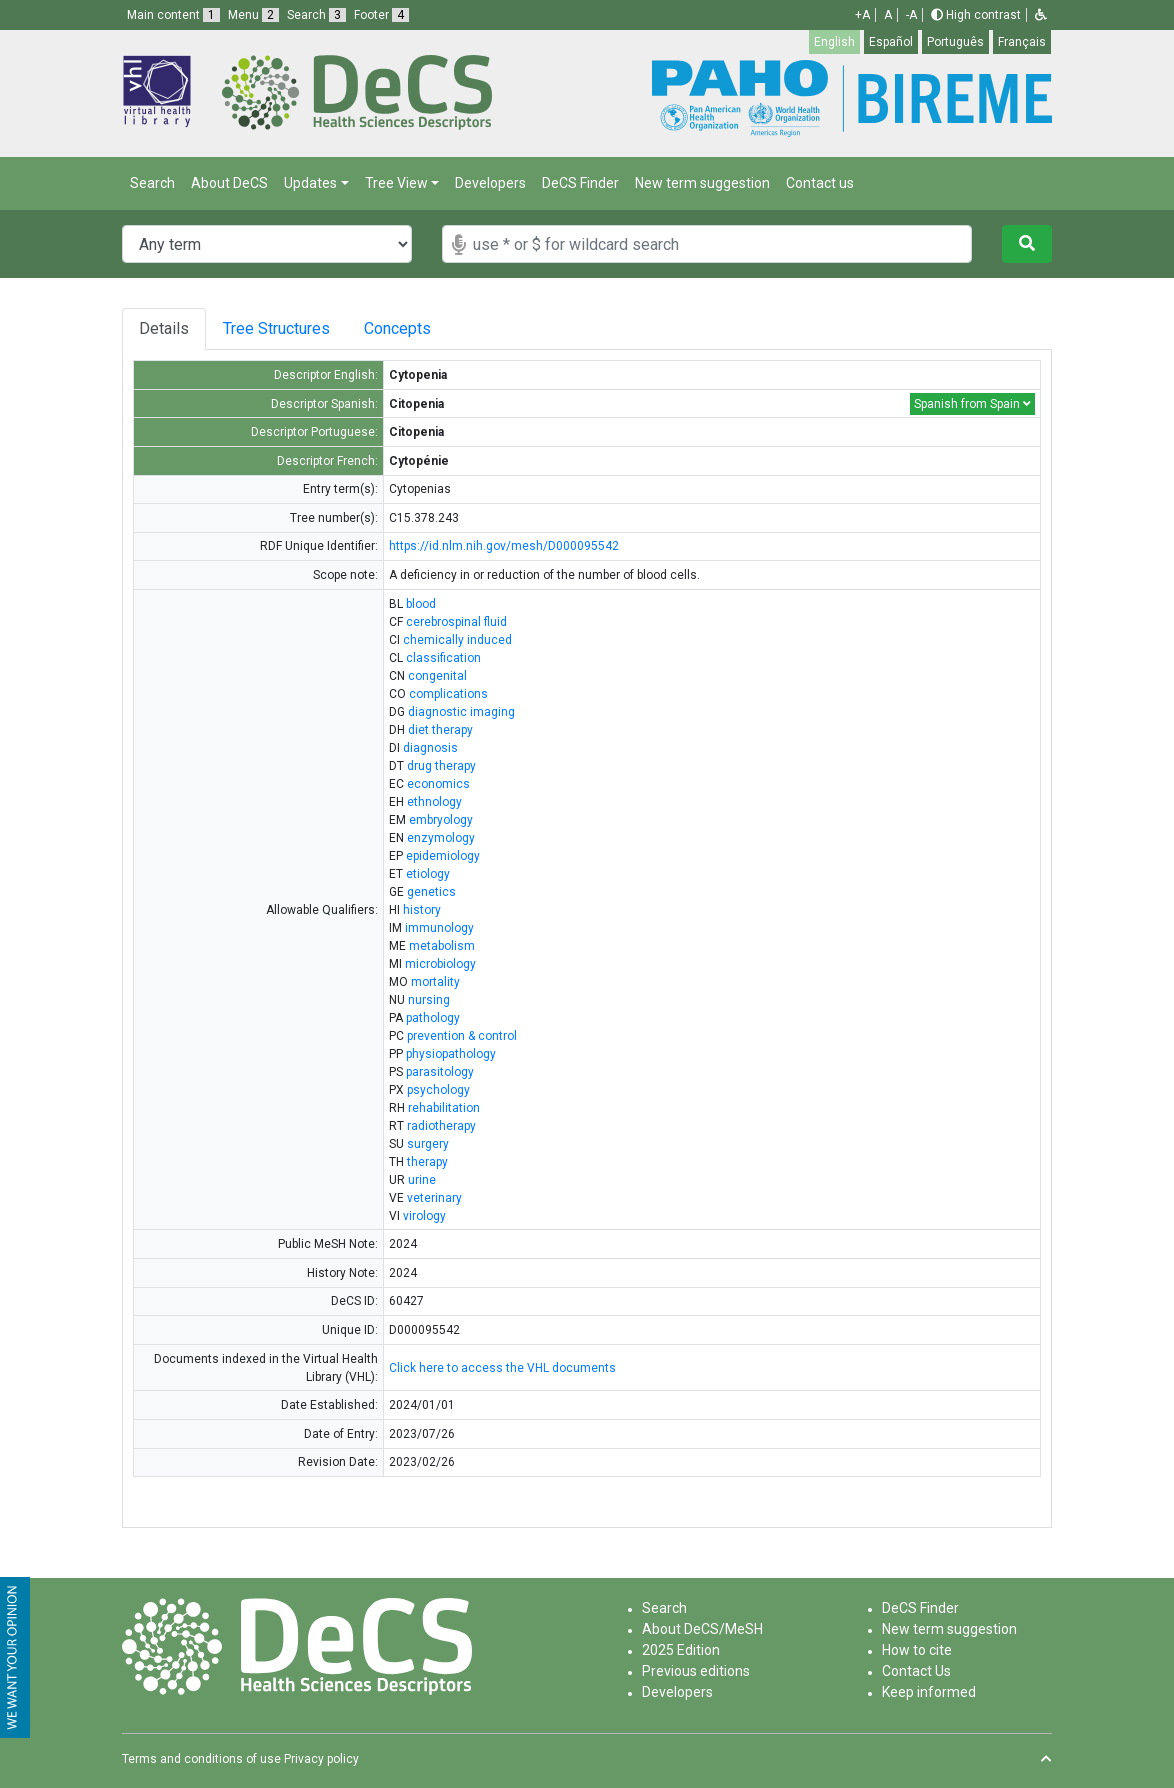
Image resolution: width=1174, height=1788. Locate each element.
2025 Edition (681, 1650)
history (422, 910)
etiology (428, 874)
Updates (310, 183)
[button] (1041, 15)
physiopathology (451, 1054)
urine (422, 1180)
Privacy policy (321, 1759)
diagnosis (430, 748)
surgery (428, 1144)
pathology (433, 1018)
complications (448, 694)
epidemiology (443, 856)
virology (424, 1216)
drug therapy (441, 766)
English (834, 42)
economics (438, 784)
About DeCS (229, 183)
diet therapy (440, 730)
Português (955, 42)
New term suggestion (702, 183)
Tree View (396, 183)
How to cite (917, 1650)
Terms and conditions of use (201, 1759)
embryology (441, 820)
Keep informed (929, 1692)
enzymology (441, 838)
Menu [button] (253, 15)
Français (1022, 42)
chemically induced (457, 640)
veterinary (434, 1198)
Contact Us (916, 1671)
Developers (490, 183)
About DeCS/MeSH (702, 1629)
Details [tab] (164, 328)
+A (862, 15)
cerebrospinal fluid (456, 622)
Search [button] (316, 15)
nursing (429, 1000)
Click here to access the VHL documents (502, 1368)
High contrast (976, 15)
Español (891, 42)
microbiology (440, 964)
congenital (437, 676)
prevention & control (462, 1036)
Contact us (820, 183)
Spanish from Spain (972, 404)
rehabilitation (444, 1108)
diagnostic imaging (461, 712)
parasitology (440, 1072)
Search (152, 183)
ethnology (434, 802)
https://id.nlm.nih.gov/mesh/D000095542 (504, 546)
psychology (438, 1090)
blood (421, 604)
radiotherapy (441, 1126)
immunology (439, 928)
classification (443, 658)
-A (911, 15)
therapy (427, 1162)
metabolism (442, 946)
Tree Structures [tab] (280, 328)
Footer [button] (381, 15)
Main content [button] (173, 15)
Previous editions (696, 1671)
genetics (431, 892)
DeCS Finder (580, 183)
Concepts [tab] (417, 328)
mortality (435, 982)
